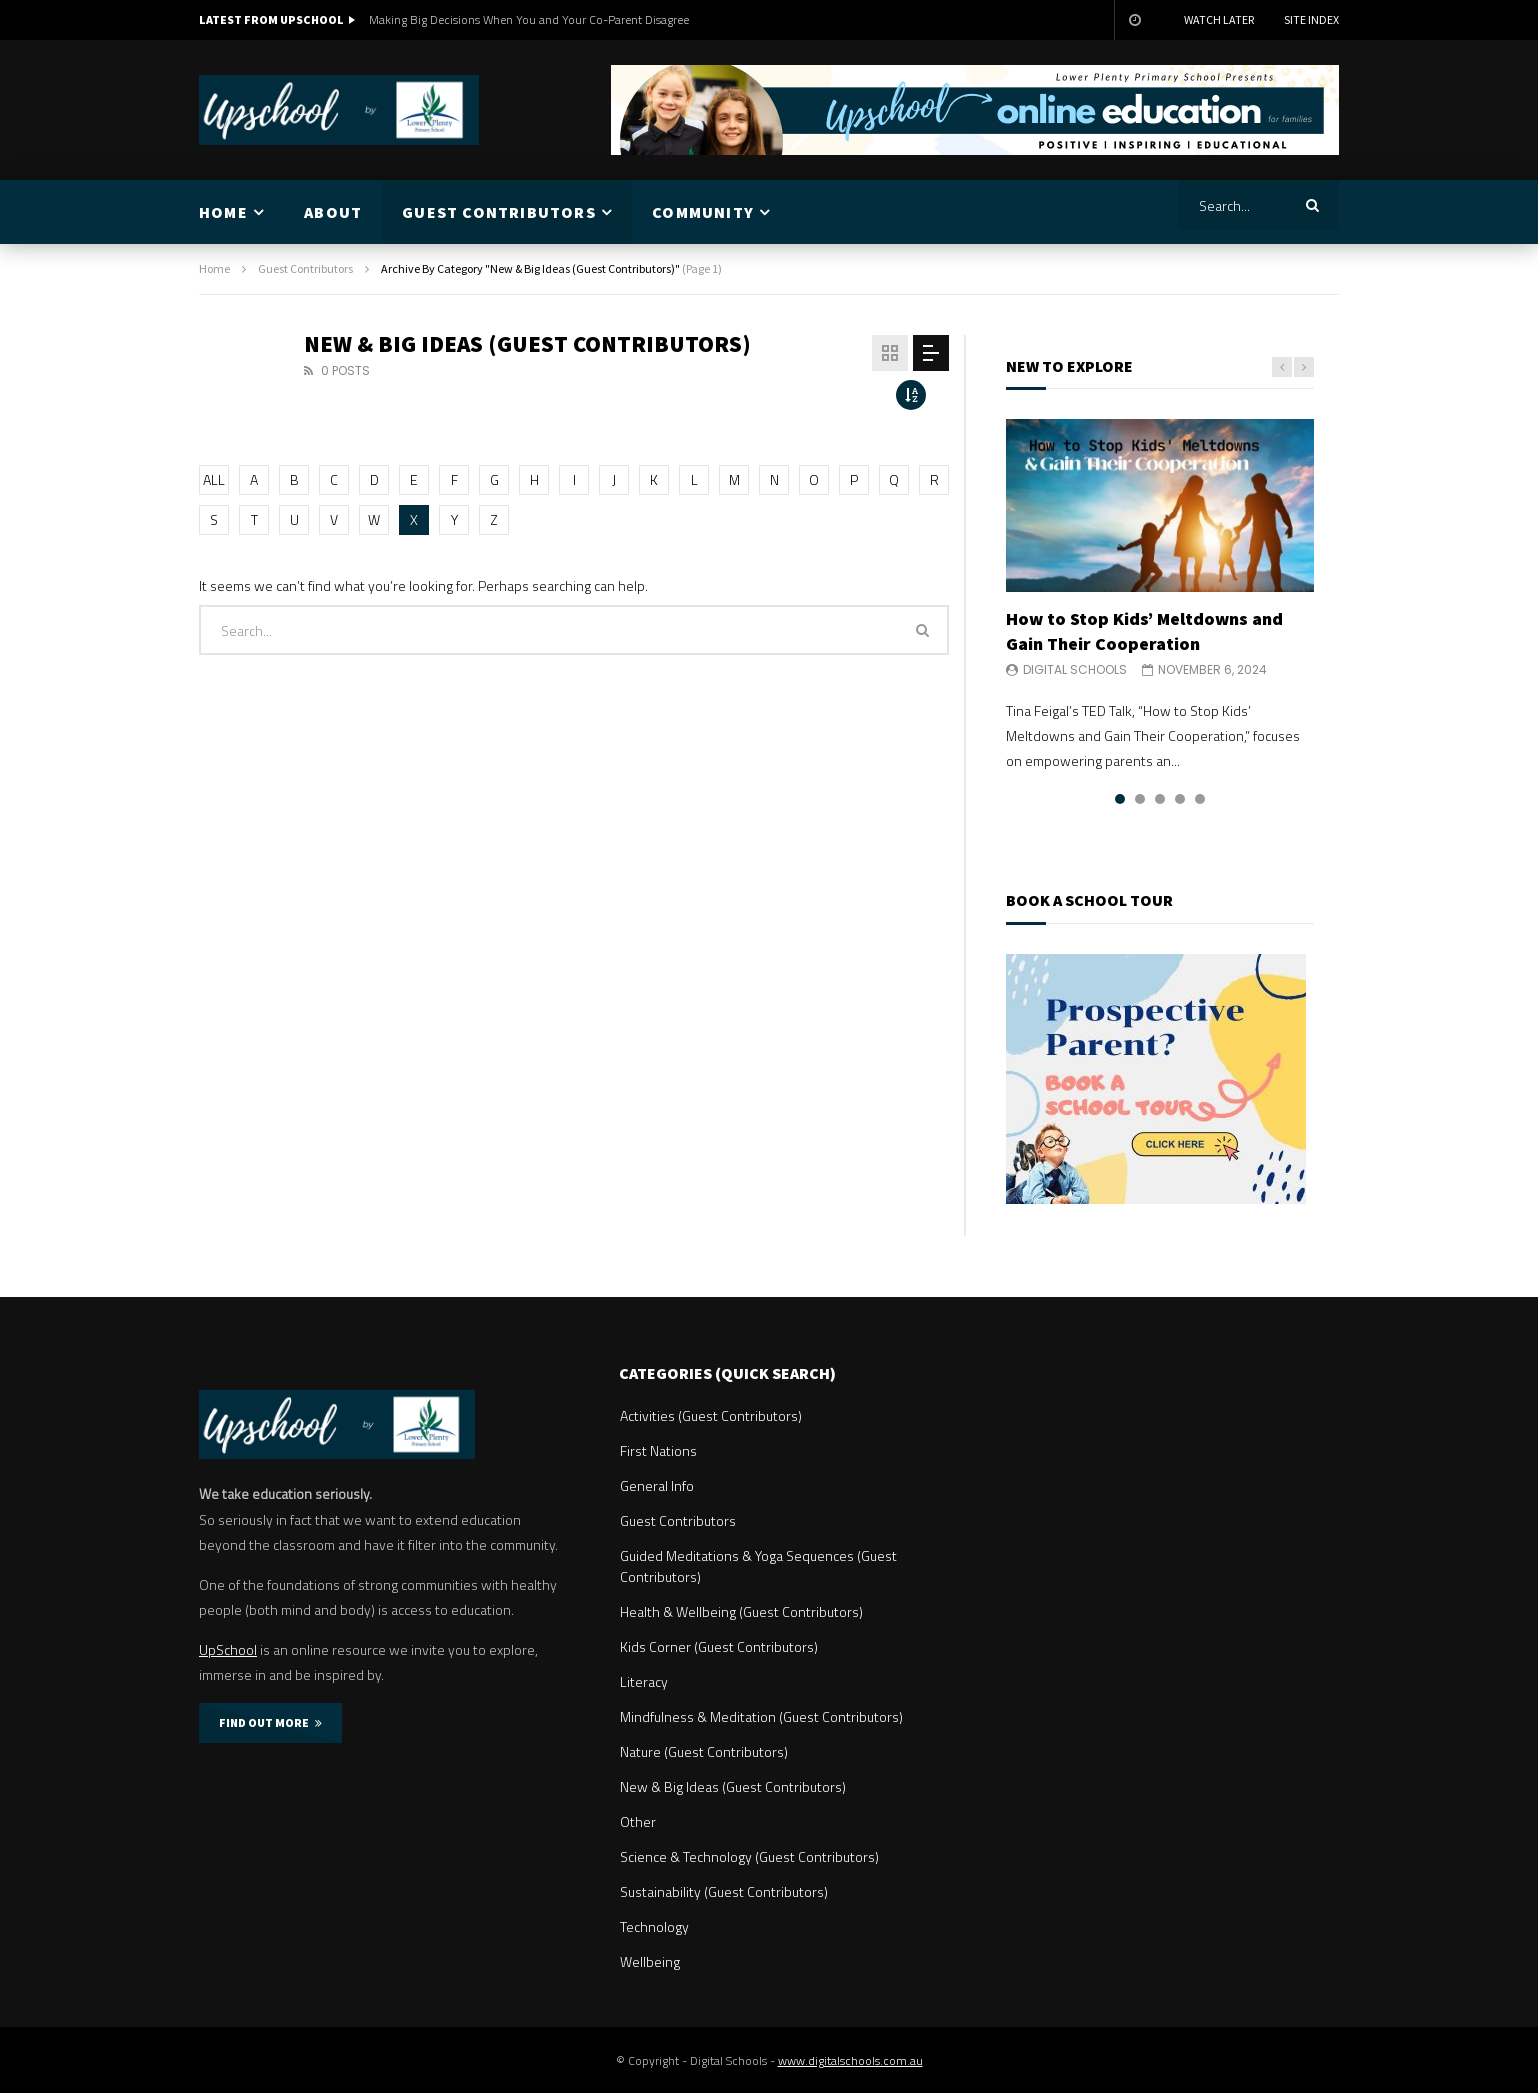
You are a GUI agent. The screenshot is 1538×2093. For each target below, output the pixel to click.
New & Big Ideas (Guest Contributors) (733, 1786)
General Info (657, 1485)
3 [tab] (1160, 799)
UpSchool (228, 1649)
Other (638, 1821)
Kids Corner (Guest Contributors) (719, 1646)
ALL (214, 479)
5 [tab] (1200, 799)
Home (214, 268)
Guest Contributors (305, 268)
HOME (223, 212)
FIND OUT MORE (270, 1722)
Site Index (1311, 19)
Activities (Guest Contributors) (711, 1415)
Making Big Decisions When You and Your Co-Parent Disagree (529, 19)
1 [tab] (1120, 799)
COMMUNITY (703, 212)
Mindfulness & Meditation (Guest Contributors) (761, 1716)
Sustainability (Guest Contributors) (724, 1891)
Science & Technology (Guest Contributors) (749, 1856)
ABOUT (333, 212)
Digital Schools (1075, 669)
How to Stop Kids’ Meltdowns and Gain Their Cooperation (1144, 630)
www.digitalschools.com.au (850, 2060)
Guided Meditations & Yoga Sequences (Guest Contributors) (758, 1566)
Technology (654, 1926)
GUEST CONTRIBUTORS (499, 212)
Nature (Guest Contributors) (704, 1751)
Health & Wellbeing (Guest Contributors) (741, 1611)
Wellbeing (650, 1961)
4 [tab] (1180, 799)
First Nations (658, 1450)
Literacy (644, 1681)
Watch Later (1219, 19)
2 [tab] (1140, 799)
